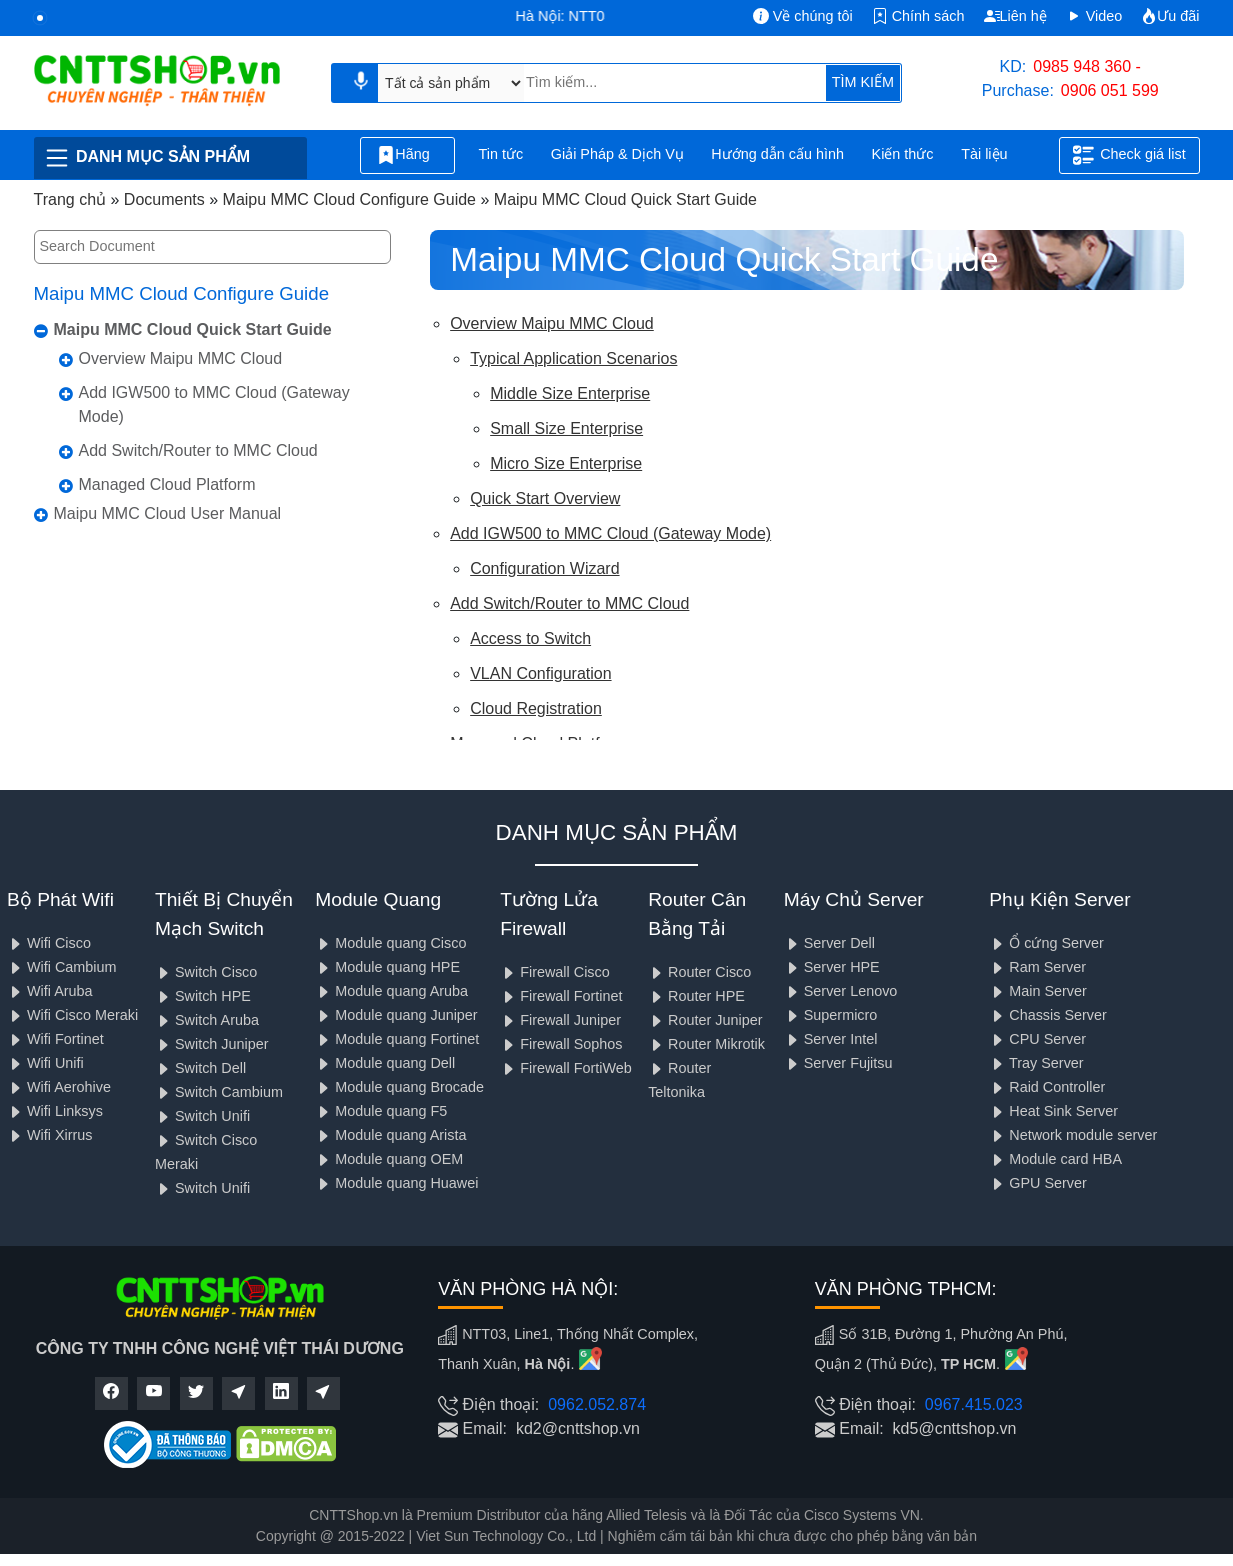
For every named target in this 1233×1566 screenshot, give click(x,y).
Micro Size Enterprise (566, 463)
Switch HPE (203, 996)
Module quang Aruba (391, 991)
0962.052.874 (597, 1404)
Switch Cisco (206, 972)
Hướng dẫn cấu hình (777, 154)
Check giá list (1129, 155)
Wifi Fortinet (55, 1039)
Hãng (407, 155)
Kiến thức (903, 154)
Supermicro (831, 1015)
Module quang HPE (387, 967)
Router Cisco (699, 972)
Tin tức (501, 154)
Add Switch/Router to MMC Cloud (198, 450)
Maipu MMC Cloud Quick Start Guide (193, 329)
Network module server (1073, 1135)
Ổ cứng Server (1046, 943)
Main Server (1038, 991)
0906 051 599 (1110, 90)
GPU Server (1038, 1183)
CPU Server (1037, 1039)
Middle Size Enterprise (570, 393)
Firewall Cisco (555, 972)
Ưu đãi (1170, 16)
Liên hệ (1015, 16)
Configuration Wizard (544, 568)
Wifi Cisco (49, 943)
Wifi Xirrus (50, 1135)
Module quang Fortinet (397, 1039)
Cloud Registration (536, 708)
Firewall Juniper (560, 1020)
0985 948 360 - (1087, 66)
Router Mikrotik (706, 1044)
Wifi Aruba (50, 991)
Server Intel (831, 1039)
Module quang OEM (389, 1159)
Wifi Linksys (55, 1111)
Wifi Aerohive (59, 1087)
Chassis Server (1048, 1015)
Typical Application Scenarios (573, 358)
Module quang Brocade (399, 1087)
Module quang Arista (390, 1135)
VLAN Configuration (540, 673)
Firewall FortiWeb (566, 1068)
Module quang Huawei (396, 1183)
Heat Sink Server (1053, 1111)
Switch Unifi (202, 1116)
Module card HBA (1055, 1159)
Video (1094, 16)
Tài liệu (994, 156)
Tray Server (1036, 1063)
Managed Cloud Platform (167, 484)
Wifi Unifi (45, 1063)
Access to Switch (530, 638)
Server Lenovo (841, 991)
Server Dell (829, 943)
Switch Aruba (207, 1020)
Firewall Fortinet (561, 996)
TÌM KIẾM (863, 82)
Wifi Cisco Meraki (72, 1015)
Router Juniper (705, 1020)
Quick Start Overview (545, 498)
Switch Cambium (219, 1092)
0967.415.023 (974, 1404)
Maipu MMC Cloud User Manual (168, 513)
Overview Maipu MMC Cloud (181, 358)
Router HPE (696, 996)
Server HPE (832, 967)
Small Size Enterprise (566, 428)
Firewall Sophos (561, 1044)
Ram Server (1037, 967)
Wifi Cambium (62, 967)
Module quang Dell (385, 1063)
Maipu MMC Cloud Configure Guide (182, 293)
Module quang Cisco (390, 943)
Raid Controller (1047, 1087)
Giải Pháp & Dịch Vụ (617, 154)
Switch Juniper (212, 1044)
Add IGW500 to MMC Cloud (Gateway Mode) (214, 404)
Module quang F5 (381, 1111)
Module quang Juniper (396, 1015)
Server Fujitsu (838, 1063)
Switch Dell (200, 1068)
